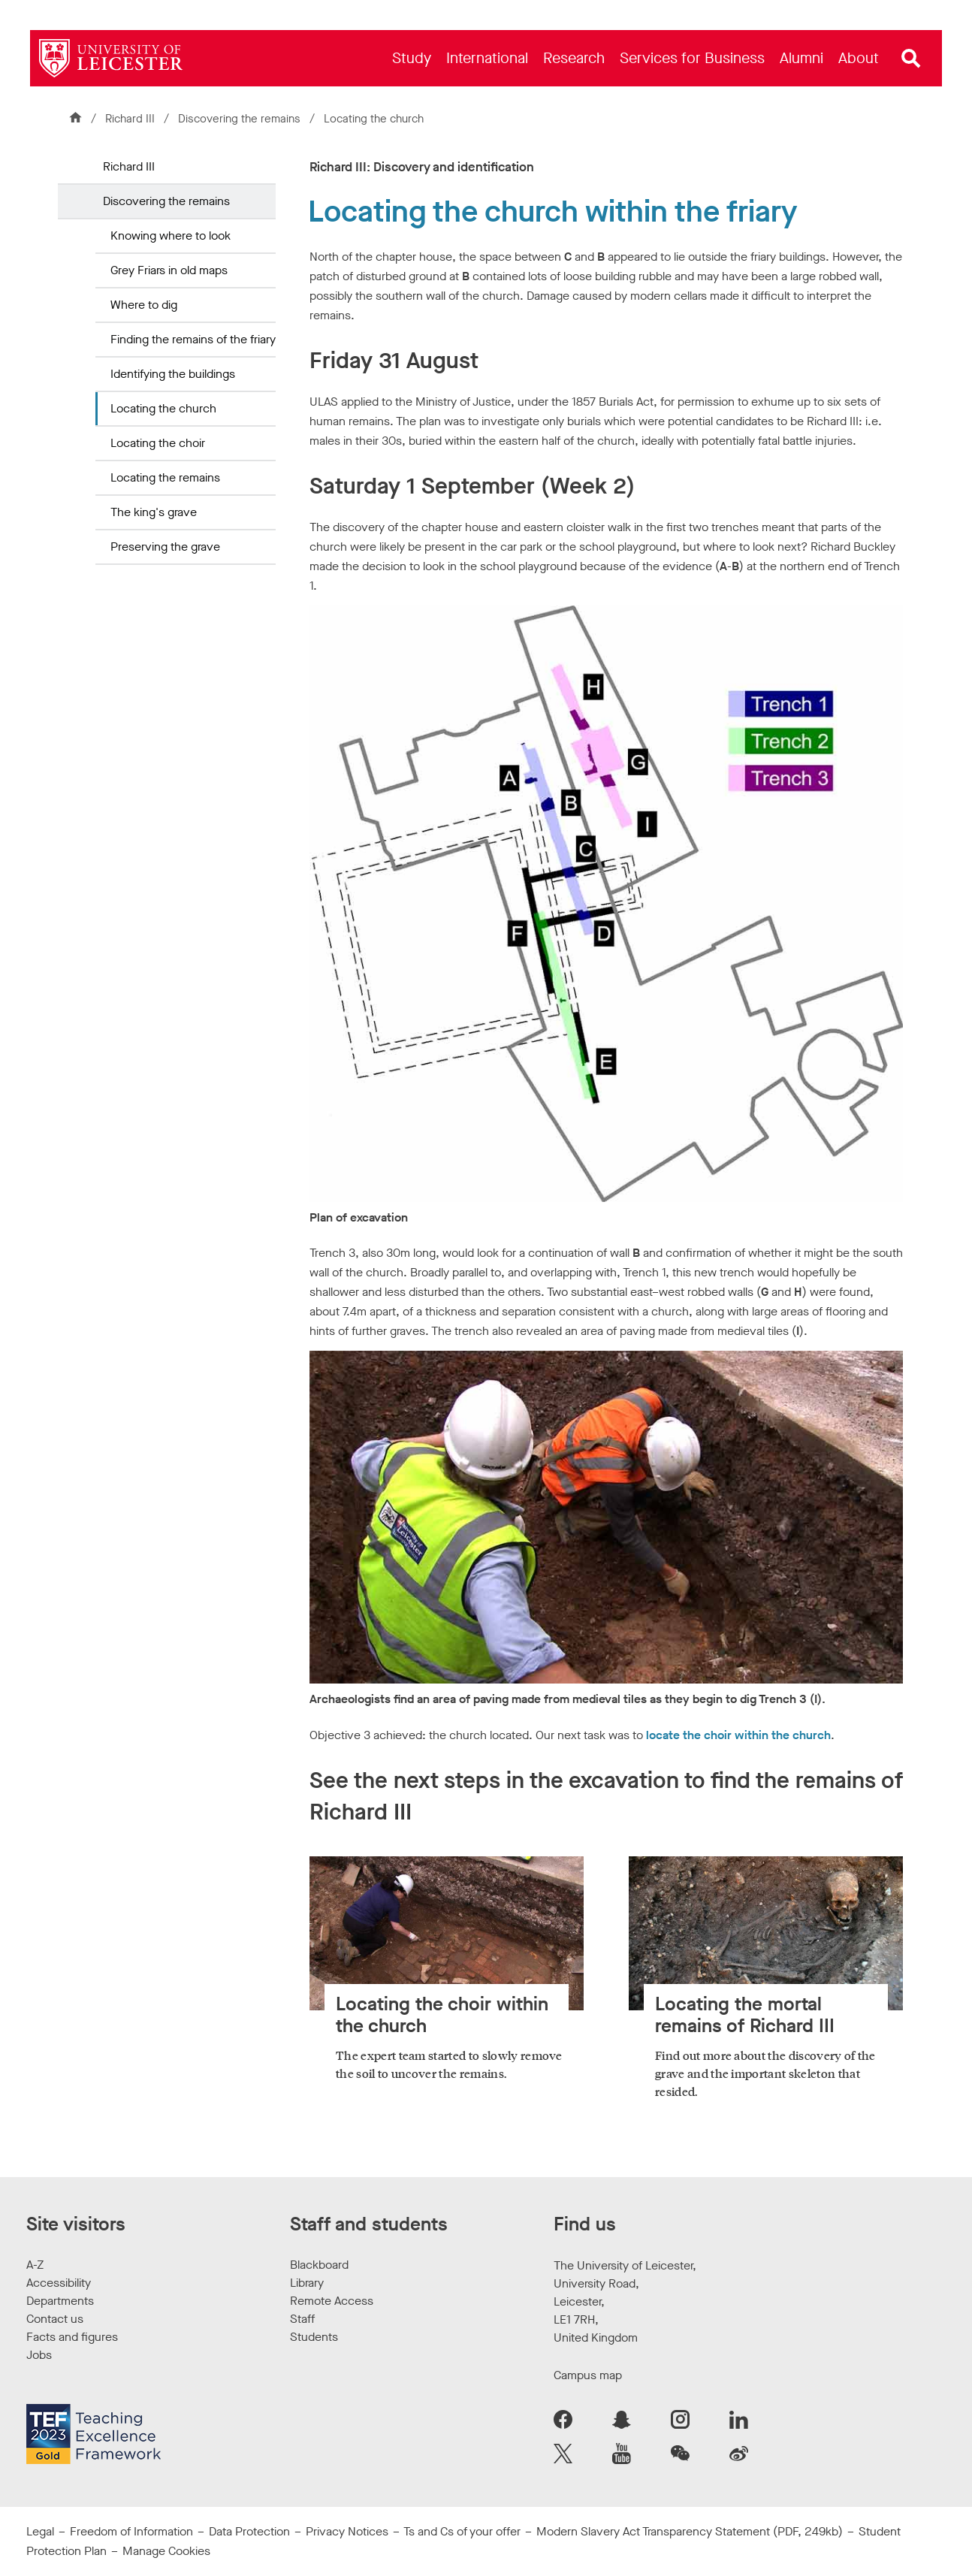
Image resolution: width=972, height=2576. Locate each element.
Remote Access (331, 2301)
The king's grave (153, 512)
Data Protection (249, 2531)
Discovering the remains (240, 118)
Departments (60, 2301)
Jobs (39, 2355)
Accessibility (58, 2283)
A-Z (35, 2264)
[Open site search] (911, 58)
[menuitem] (412, 58)
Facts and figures (72, 2337)
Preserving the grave (165, 546)
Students (314, 2337)
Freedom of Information (131, 2531)
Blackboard (319, 2264)
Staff (302, 2319)
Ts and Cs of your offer (462, 2531)
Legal (40, 2531)
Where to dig (143, 305)
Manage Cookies (166, 2551)
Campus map (588, 2375)
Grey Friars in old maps (169, 270)
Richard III (130, 118)
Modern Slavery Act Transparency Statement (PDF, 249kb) (689, 2531)
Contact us (54, 2319)
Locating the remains (165, 477)
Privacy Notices (347, 2531)
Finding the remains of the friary (193, 339)
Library (307, 2283)
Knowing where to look (170, 235)
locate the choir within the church (738, 1735)
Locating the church (163, 408)
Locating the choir (157, 443)
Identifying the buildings (172, 374)
